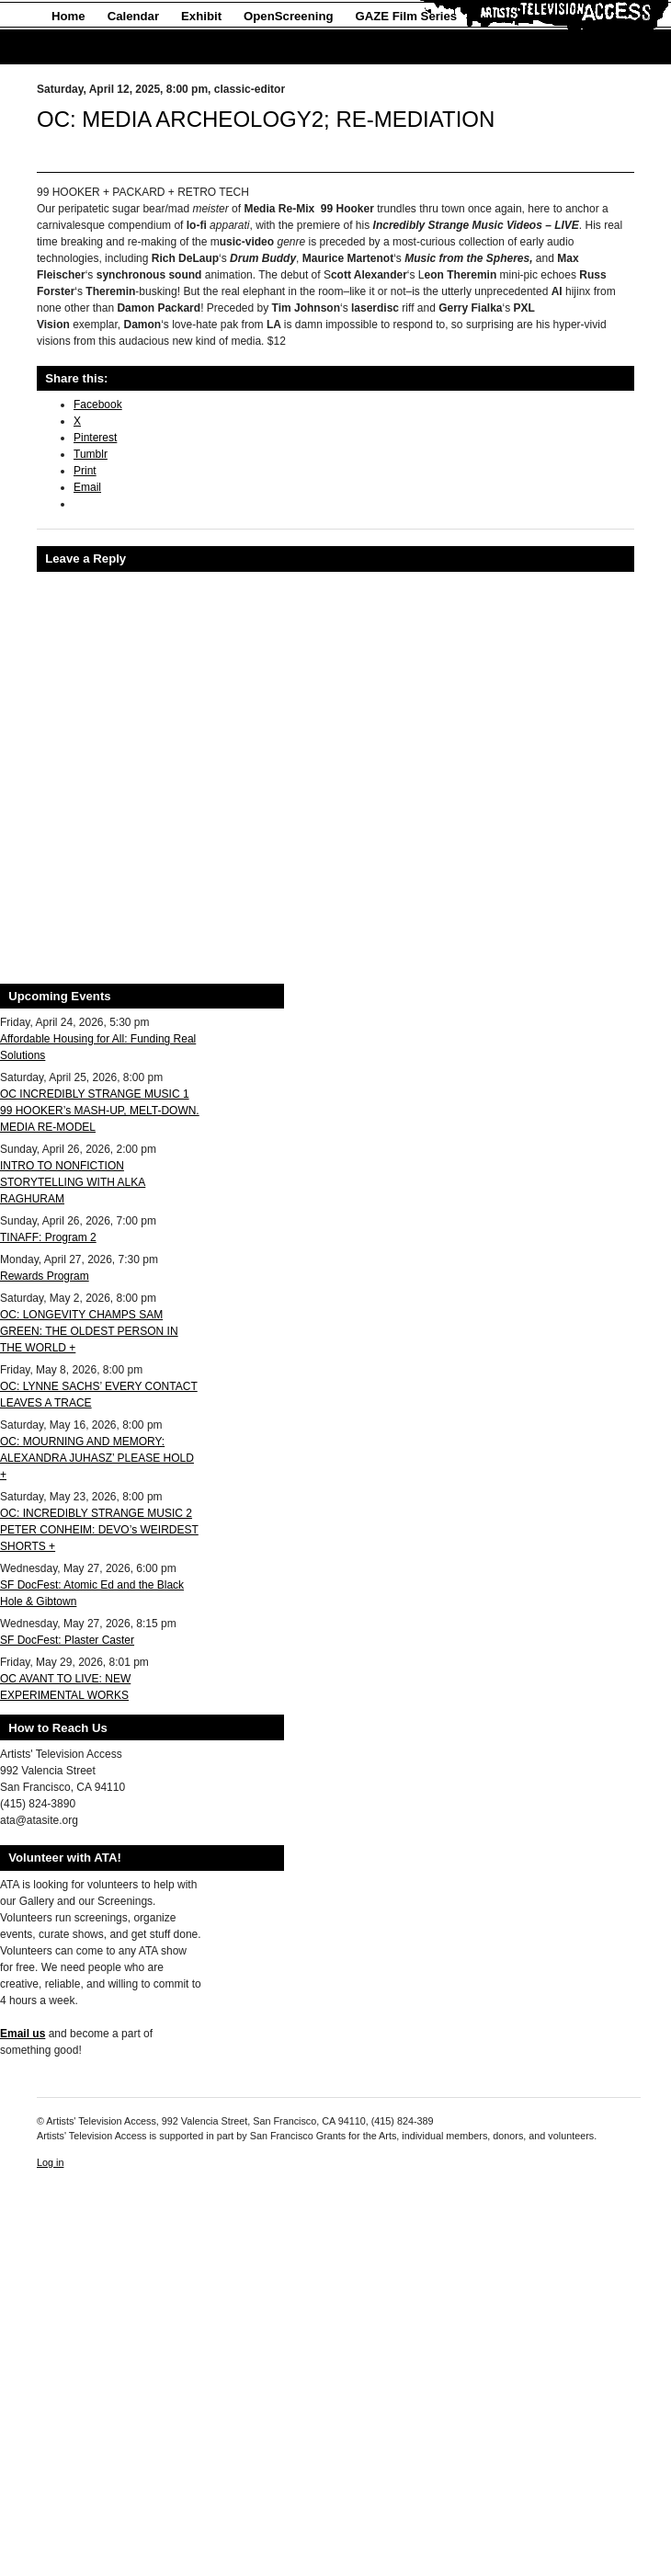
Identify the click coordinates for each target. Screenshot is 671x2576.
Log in (50, 2162)
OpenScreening (288, 16)
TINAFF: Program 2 (48, 1237)
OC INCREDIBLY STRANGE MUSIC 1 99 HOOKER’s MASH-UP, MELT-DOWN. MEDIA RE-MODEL (99, 1111)
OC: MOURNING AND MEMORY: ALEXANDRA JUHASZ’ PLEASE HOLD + (97, 1458)
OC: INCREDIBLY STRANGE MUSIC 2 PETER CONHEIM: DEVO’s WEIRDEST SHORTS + (99, 1530)
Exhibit (201, 16)
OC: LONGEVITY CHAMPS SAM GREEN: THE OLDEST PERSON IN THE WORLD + (89, 1331)
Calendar (133, 16)
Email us (22, 2033)
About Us (78, 47)
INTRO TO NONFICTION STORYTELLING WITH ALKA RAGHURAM (72, 1182)
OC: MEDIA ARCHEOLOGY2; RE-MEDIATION (266, 119)
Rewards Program (44, 1276)
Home (68, 16)
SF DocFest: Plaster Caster (67, 1640)
